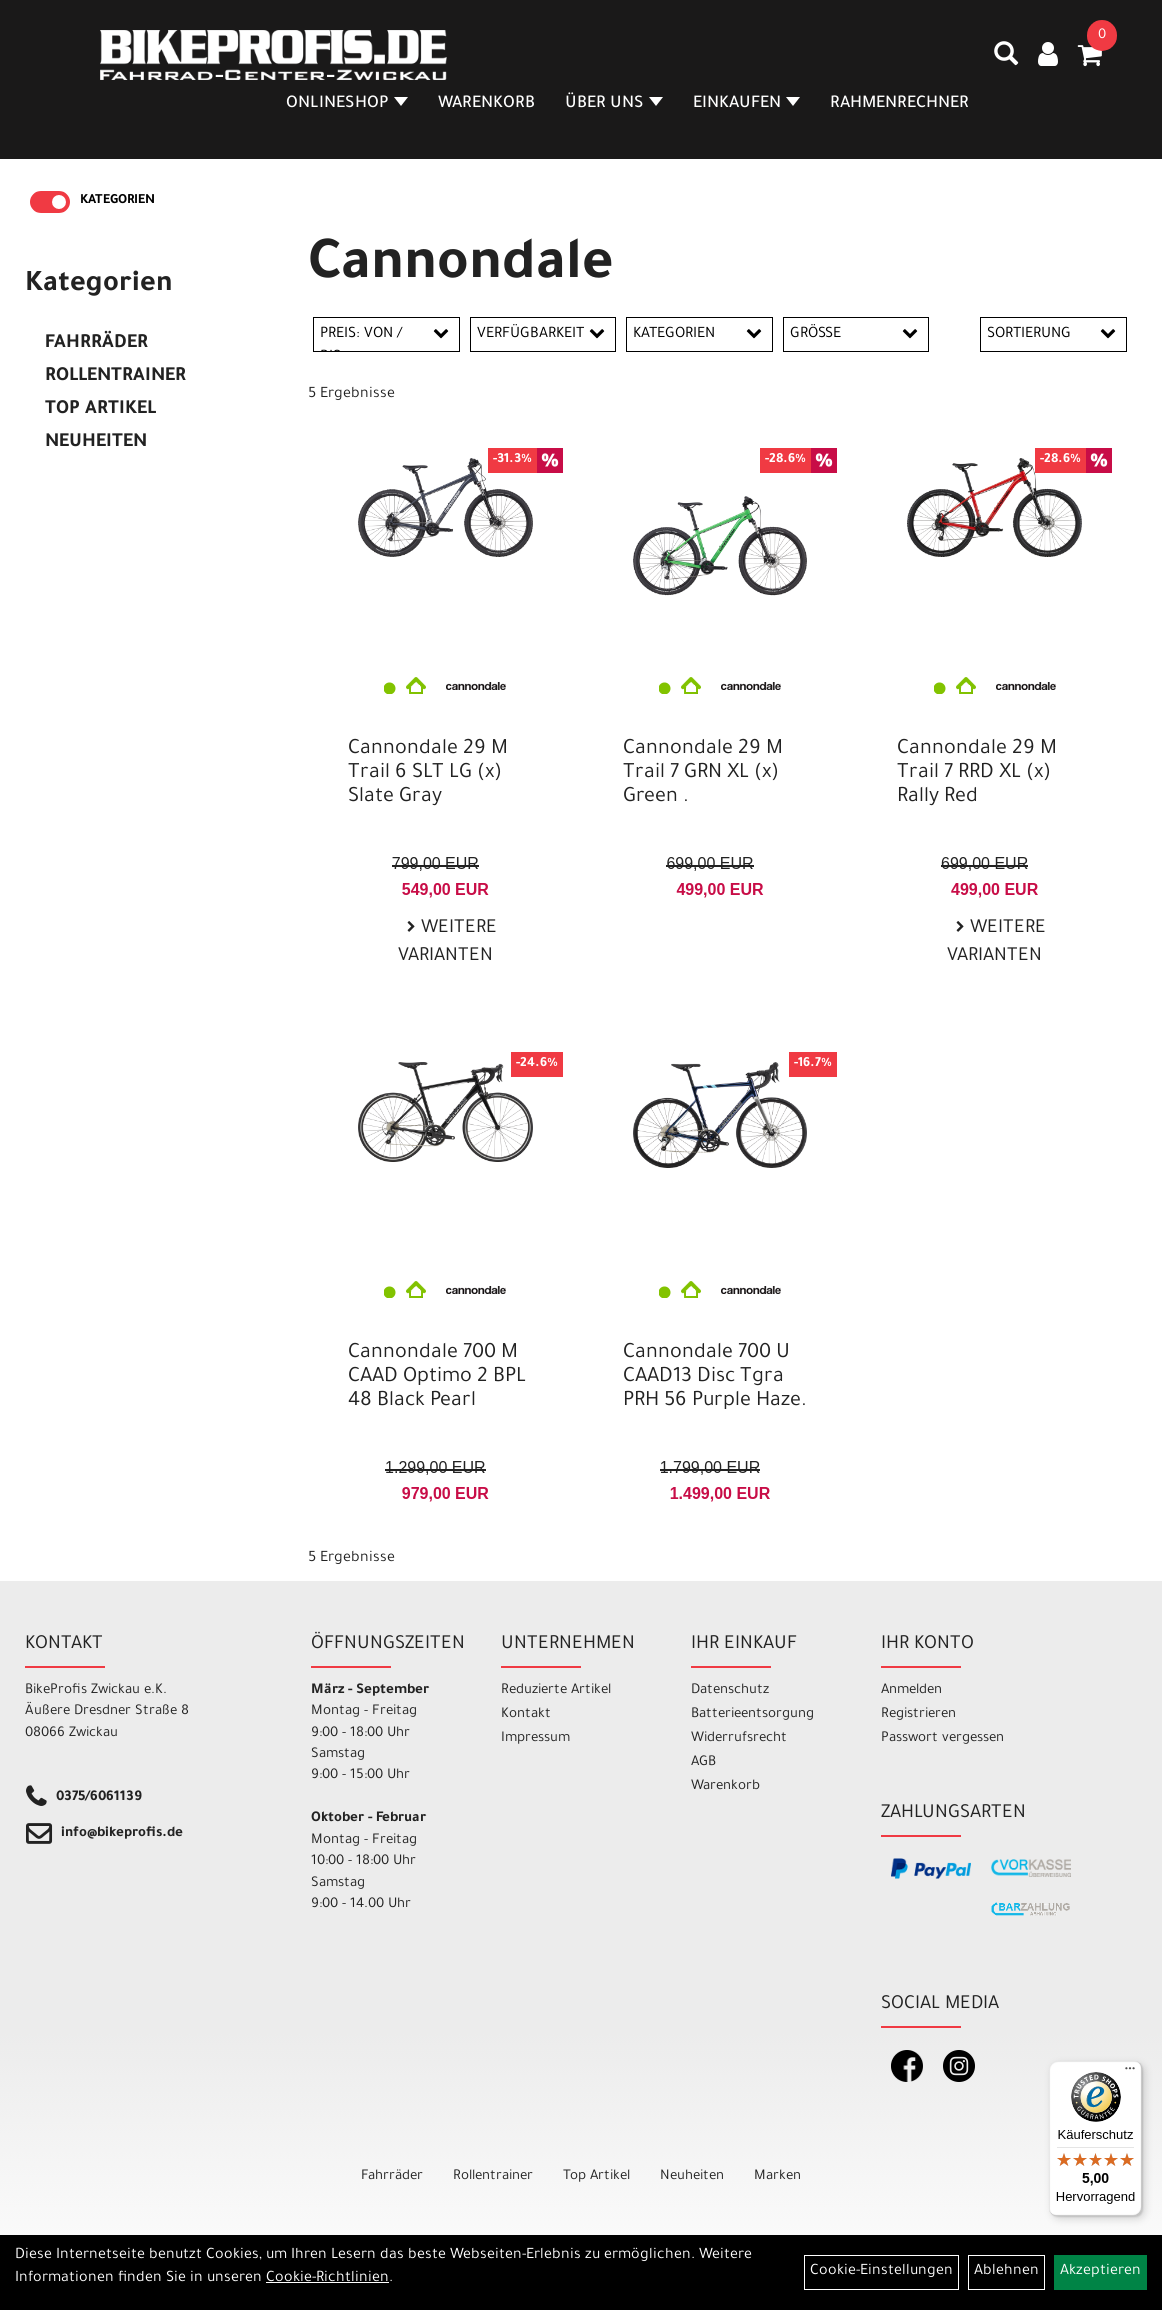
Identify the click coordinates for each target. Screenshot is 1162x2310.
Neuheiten (96, 443)
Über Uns (614, 104)
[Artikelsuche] (1006, 61)
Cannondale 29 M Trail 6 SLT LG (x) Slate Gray (428, 774)
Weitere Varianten (447, 943)
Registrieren (918, 1714)
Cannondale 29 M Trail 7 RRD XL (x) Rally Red (977, 774)
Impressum (535, 1738)
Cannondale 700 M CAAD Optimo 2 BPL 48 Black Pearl (437, 1378)
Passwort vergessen (942, 1738)
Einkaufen (746, 104)
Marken (777, 2176)
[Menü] (1130, 2073)
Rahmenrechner (899, 104)
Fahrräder (96, 344)
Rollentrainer (115, 377)
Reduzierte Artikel (556, 1690)
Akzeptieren (1100, 2272)
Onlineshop (347, 104)
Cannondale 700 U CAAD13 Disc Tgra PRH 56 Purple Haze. (715, 1378)
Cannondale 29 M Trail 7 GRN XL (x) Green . (703, 774)
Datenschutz (730, 1690)
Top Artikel (100, 410)
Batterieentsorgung (752, 1714)
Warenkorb (486, 104)
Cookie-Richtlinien (327, 2279)
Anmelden (911, 1690)
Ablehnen (1006, 2272)
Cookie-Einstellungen (881, 2272)
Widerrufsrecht (739, 1738)
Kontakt (526, 1714)
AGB (703, 1762)
